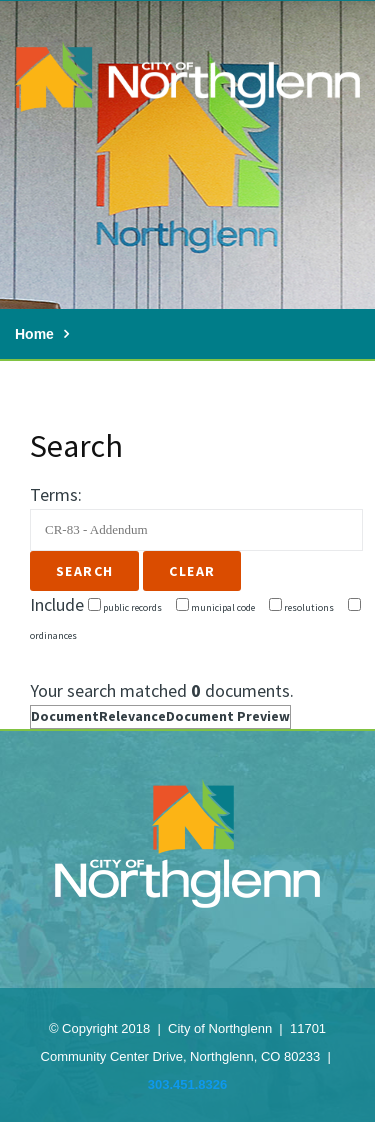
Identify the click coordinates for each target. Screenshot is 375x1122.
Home (34, 334)
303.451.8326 (188, 1084)
